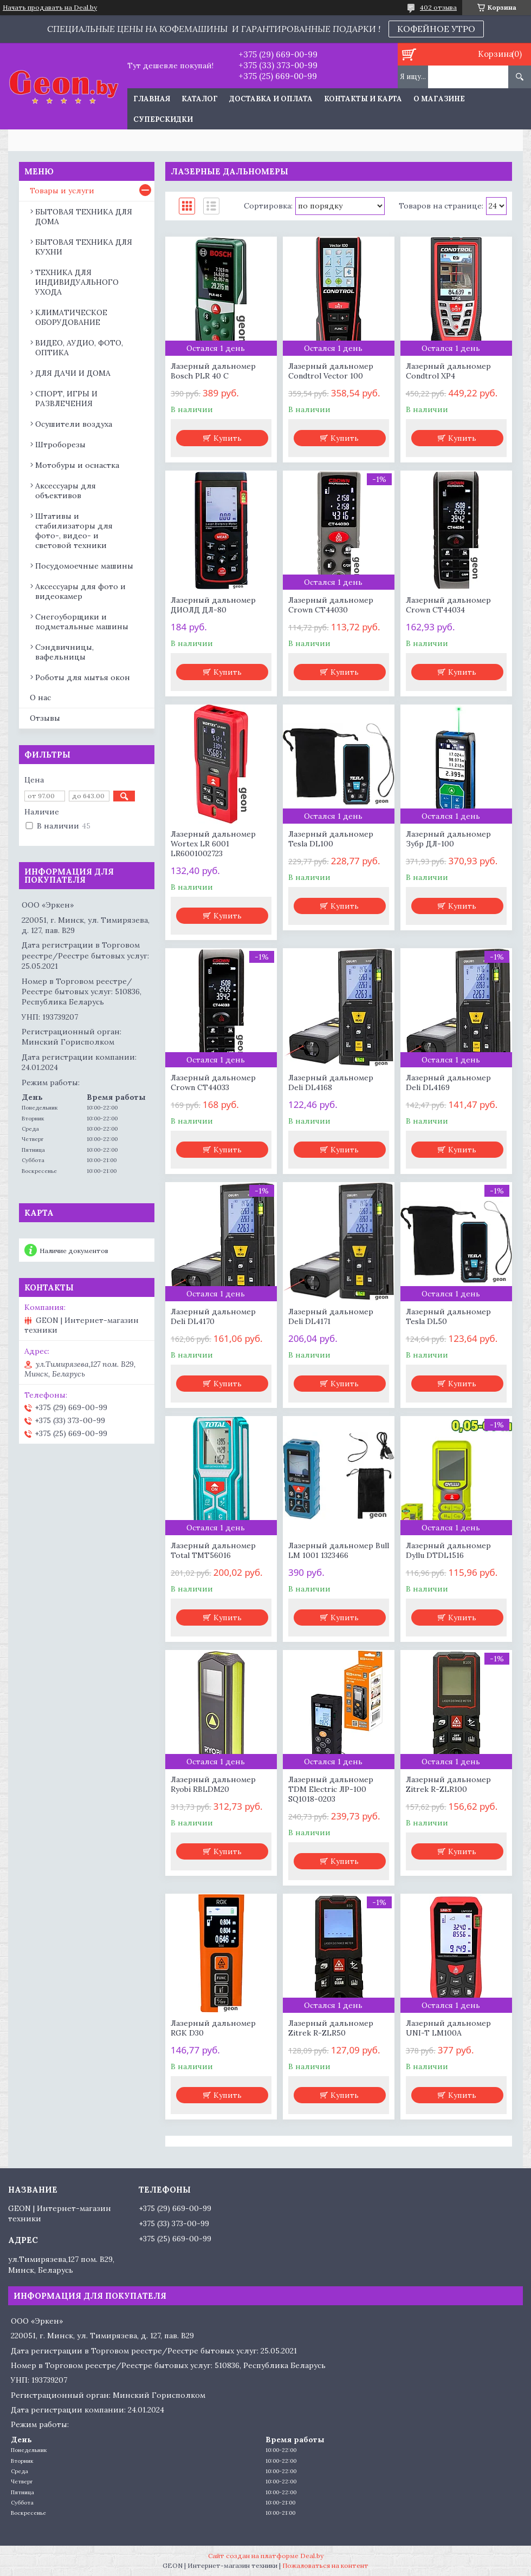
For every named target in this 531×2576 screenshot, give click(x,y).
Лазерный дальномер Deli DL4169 (448, 1082)
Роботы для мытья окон (82, 677)
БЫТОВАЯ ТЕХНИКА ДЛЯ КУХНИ (83, 247)
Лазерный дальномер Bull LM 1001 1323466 (338, 1550)
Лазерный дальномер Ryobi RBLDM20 (213, 1784)
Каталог (200, 98)
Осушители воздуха (73, 424)
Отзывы (45, 718)
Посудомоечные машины (84, 566)
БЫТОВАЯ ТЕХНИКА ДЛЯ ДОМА (83, 216)
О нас (40, 697)
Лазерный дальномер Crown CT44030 (330, 605)
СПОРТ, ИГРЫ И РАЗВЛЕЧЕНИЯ (66, 398)
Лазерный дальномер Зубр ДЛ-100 (448, 839)
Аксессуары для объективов (65, 490)
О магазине (439, 98)
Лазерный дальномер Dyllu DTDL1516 (448, 1550)
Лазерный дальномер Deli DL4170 (213, 1316)
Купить (227, 438)
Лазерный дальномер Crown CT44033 (213, 1082)
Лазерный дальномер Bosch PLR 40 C (213, 371)
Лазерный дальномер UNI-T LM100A (448, 2028)
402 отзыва (438, 7)
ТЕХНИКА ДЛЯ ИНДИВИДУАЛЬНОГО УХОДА (77, 282)
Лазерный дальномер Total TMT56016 (213, 1550)
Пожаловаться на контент (325, 2565)
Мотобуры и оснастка (77, 465)
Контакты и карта (363, 98)
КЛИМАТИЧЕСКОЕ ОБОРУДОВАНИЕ (71, 317)
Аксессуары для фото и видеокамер (80, 591)
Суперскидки (163, 119)
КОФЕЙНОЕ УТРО (436, 28)
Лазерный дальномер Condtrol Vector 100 (330, 371)
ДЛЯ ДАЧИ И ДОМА (73, 373)
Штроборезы (60, 444)
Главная (151, 98)
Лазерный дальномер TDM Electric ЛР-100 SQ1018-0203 (330, 1789)
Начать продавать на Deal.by (50, 7)
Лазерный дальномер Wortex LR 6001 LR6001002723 (213, 843)
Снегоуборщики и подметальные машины (81, 621)
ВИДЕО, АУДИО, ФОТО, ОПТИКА (79, 347)
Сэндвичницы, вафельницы (64, 652)
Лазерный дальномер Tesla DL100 (330, 839)
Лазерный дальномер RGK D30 (213, 2028)
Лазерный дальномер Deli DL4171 (330, 1316)
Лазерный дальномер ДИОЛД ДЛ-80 (213, 605)
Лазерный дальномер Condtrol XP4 (448, 371)
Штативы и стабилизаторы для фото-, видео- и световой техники (74, 530)
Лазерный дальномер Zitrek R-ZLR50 (330, 2028)
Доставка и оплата (271, 98)
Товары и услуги (62, 190)
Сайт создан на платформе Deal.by (265, 2556)
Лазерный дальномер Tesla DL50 (448, 1316)
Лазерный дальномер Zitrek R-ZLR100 (448, 1784)
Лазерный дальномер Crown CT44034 (448, 605)
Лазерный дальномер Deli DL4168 (330, 1082)
